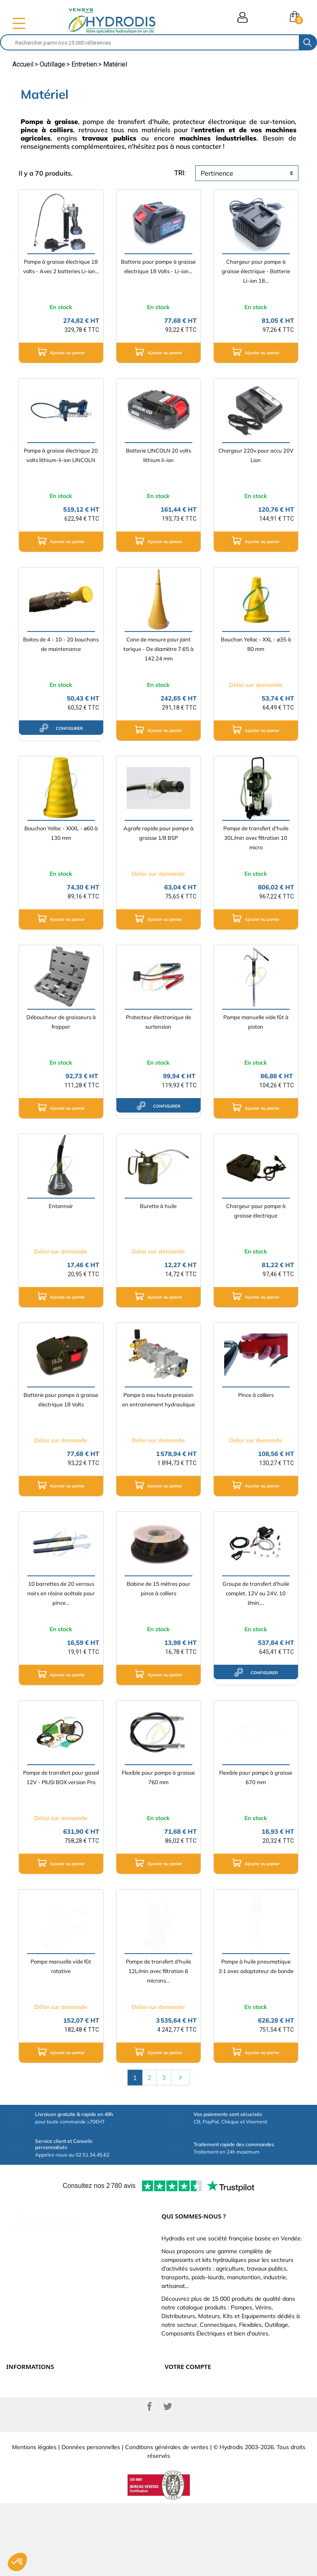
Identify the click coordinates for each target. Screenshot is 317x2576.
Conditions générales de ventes (166, 2520)
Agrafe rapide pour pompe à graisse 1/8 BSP (158, 833)
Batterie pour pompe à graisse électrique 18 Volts (61, 1400)
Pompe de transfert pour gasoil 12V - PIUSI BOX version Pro (61, 1777)
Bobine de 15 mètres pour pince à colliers (158, 1588)
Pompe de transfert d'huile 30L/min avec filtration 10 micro (256, 838)
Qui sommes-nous (28, 2416)
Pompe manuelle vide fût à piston (256, 1022)
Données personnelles (91, 2520)
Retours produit (184, 2398)
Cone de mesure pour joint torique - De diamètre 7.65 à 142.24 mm (158, 649)
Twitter (168, 2479)
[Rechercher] (150, 42)
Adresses (176, 2425)
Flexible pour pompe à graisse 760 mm (158, 1777)
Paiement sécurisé (28, 2398)
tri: (180, 173)
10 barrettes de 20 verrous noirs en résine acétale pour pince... (61, 1593)
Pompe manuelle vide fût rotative (61, 1966)
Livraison (17, 2389)
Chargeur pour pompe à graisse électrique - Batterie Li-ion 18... (256, 271)
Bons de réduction (187, 2434)
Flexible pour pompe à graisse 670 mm (255, 1777)
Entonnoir (61, 1206)
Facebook (149, 2479)
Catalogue (19, 2407)
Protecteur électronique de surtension (158, 1022)
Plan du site (20, 2443)
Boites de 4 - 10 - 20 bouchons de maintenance (61, 644)
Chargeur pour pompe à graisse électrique (256, 1211)
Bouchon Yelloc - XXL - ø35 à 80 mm (256, 644)
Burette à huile (158, 1206)
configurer (61, 727)
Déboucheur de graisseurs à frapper (61, 1022)
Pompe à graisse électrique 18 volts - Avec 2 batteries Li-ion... (61, 266)
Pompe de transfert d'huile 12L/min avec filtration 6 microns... (158, 1971)
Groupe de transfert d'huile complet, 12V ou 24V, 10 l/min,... (255, 1593)
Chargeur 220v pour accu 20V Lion (255, 455)
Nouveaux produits (30, 2434)
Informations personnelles (196, 2389)
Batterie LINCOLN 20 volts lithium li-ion (158, 455)
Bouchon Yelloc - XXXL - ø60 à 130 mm (61, 833)
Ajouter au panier (61, 352)
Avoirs (172, 2416)
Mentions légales (34, 2520)
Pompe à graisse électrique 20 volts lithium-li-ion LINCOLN (61, 455)
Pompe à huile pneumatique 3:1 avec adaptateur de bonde (255, 1966)
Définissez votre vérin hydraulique (48, 2425)
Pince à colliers (256, 1395)
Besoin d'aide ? (24, 2453)
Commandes (180, 2407)
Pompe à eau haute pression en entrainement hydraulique (158, 1400)
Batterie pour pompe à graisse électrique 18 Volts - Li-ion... (158, 266)
